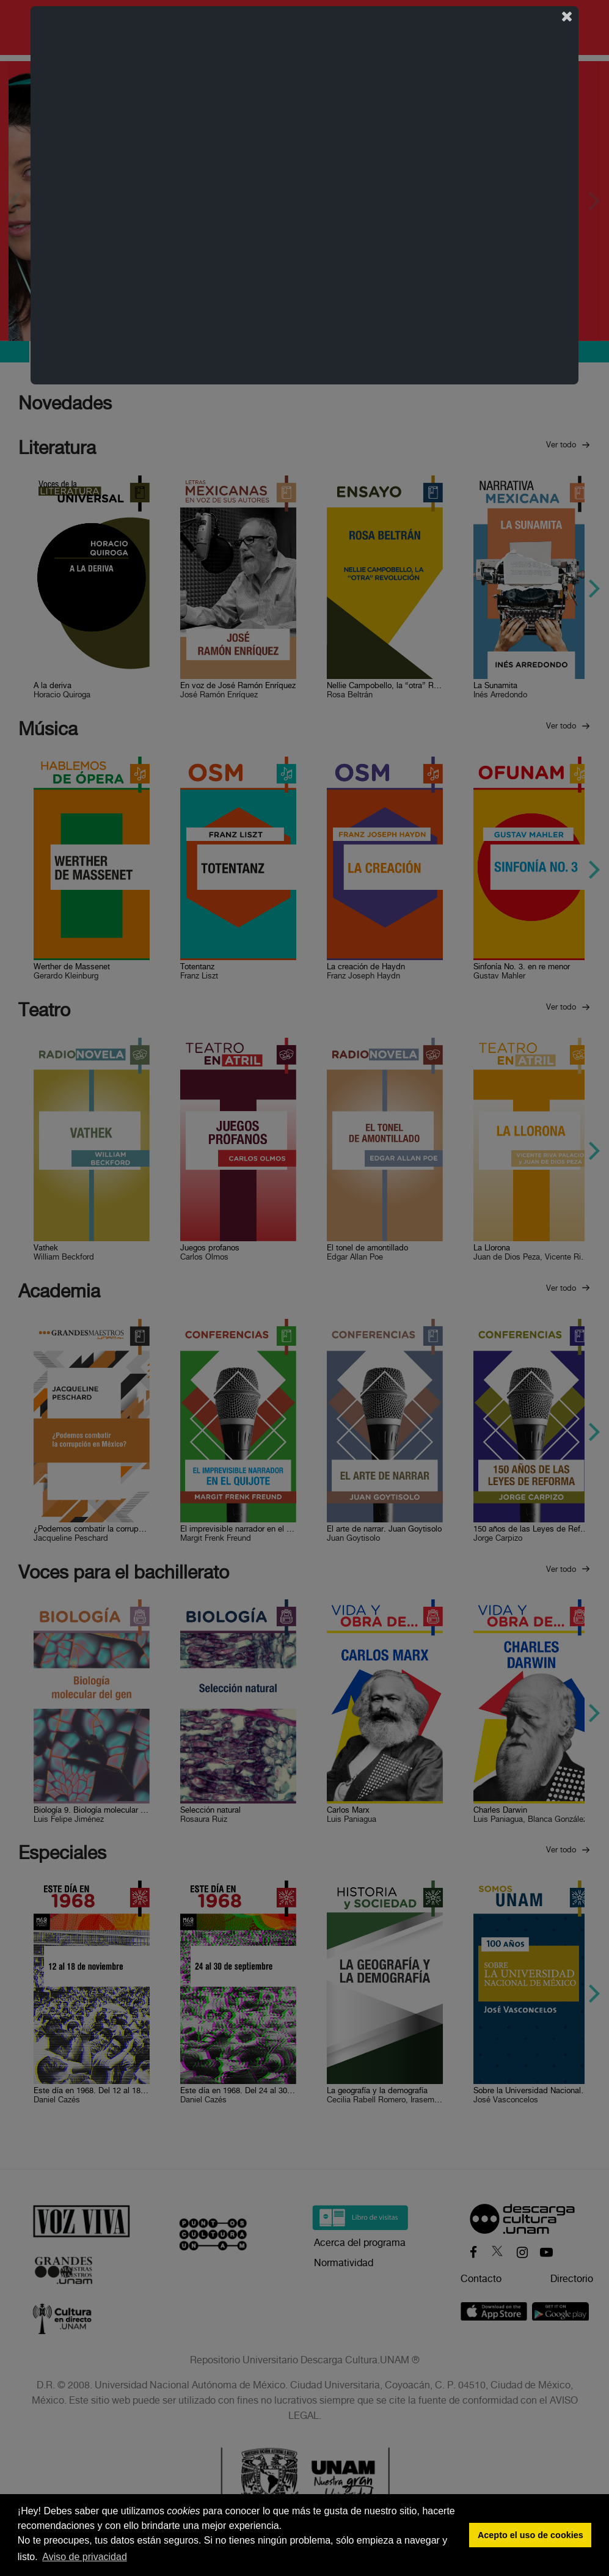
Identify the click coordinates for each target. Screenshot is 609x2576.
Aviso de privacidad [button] (84, 2557)
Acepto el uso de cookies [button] (530, 2535)
